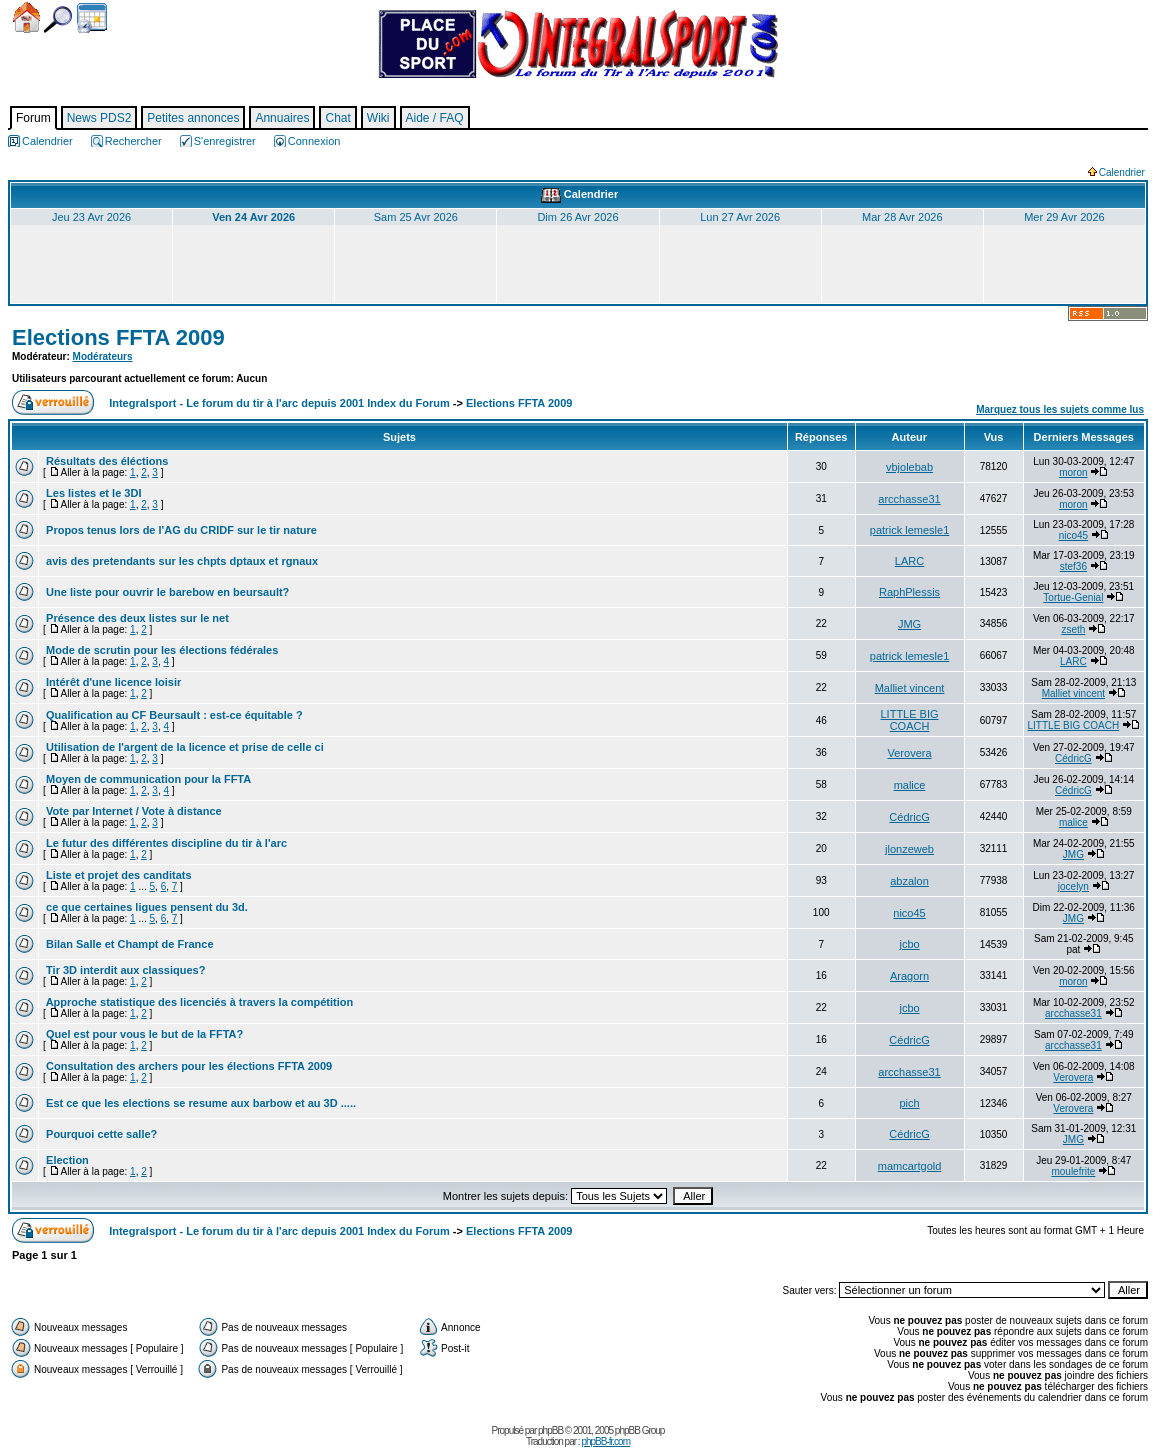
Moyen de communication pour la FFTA (147, 779)
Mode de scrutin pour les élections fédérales (160, 650)
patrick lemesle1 (909, 530)
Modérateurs (103, 356)
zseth (1073, 629)
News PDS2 (99, 118)
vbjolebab (909, 467)
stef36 (1073, 566)
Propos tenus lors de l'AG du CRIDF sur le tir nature (180, 530)
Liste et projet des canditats (117, 875)
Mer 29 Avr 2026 (1064, 217)
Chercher (58, 19)
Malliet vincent (910, 688)
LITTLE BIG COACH (909, 720)
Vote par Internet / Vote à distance (132, 811)
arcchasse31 (909, 499)
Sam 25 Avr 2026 (416, 217)
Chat (337, 118)
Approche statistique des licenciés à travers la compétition (198, 1002)
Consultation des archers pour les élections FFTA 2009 (187, 1066)
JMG (909, 624)
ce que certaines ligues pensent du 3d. (145, 907)
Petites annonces (193, 118)
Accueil (26, 17)
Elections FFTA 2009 (118, 337)
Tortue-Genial (1073, 597)
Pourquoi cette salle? (100, 1134)
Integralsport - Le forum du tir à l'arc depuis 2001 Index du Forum (279, 403)
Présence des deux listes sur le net (136, 618)
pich (909, 1103)
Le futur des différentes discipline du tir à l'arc (165, 843)
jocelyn (1073, 886)
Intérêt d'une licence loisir (112, 682)
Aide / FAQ (435, 118)
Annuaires (282, 118)
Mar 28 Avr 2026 (902, 217)
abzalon (909, 881)
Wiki (378, 118)
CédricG (1073, 758)
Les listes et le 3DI (92, 493)
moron (1073, 472)
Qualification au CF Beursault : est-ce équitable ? (173, 715)
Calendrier (92, 18)
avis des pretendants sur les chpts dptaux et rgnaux (180, 561)
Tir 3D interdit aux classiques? (124, 970)
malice (910, 785)
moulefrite (1073, 1171)
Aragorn (909, 976)
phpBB (550, 1430)
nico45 (1073, 535)
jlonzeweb (909, 849)
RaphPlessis (909, 592)
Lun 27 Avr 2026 (740, 217)
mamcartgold (910, 1166)
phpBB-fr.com (605, 1441)
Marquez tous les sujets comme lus (1060, 409)
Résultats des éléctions (105, 461)
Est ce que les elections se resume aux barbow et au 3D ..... (199, 1103)
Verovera (910, 753)
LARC (909, 561)
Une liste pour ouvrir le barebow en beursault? (166, 592)
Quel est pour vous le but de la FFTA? (143, 1034)
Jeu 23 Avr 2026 (91, 217)
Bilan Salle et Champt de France (128, 944)
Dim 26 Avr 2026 (577, 217)
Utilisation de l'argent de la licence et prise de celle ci (183, 747)
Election (66, 1160)
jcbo (909, 944)
